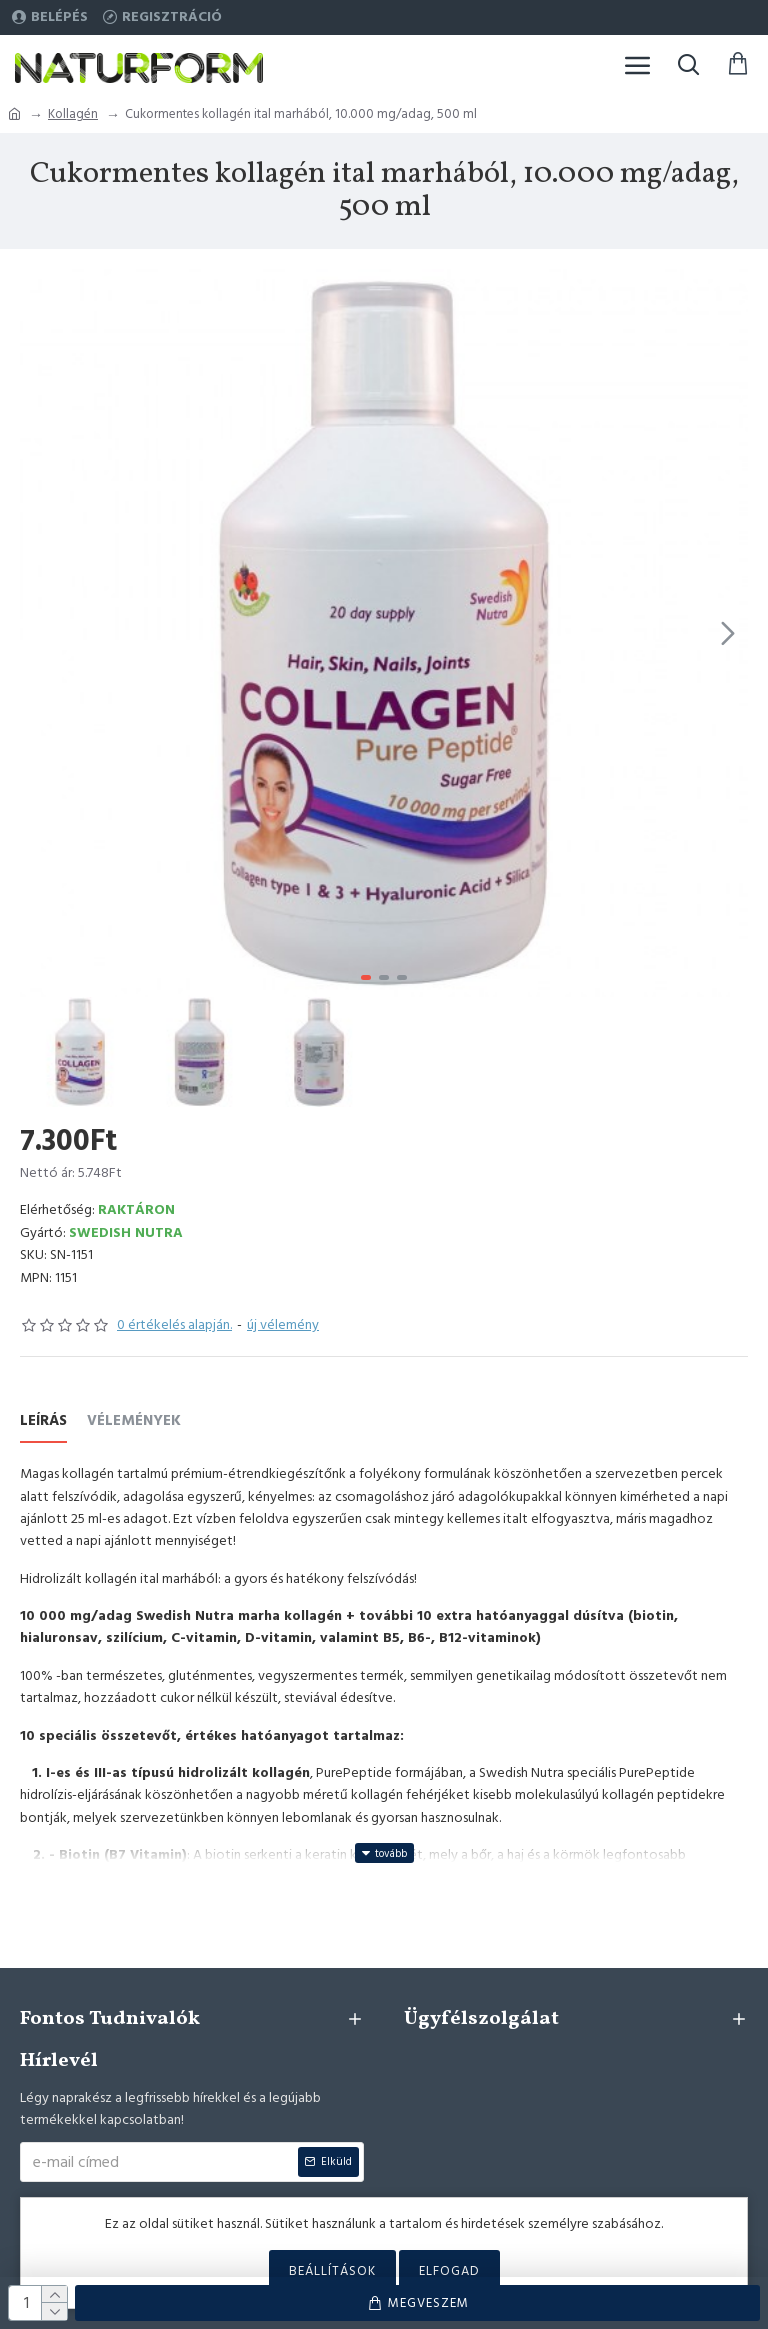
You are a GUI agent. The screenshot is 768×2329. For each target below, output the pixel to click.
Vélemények (134, 1421)
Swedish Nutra (126, 1233)
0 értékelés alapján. (174, 1325)
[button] (728, 633)
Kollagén (73, 114)
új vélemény (283, 1325)
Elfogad (449, 2271)
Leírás (43, 1421)
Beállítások (332, 2271)
